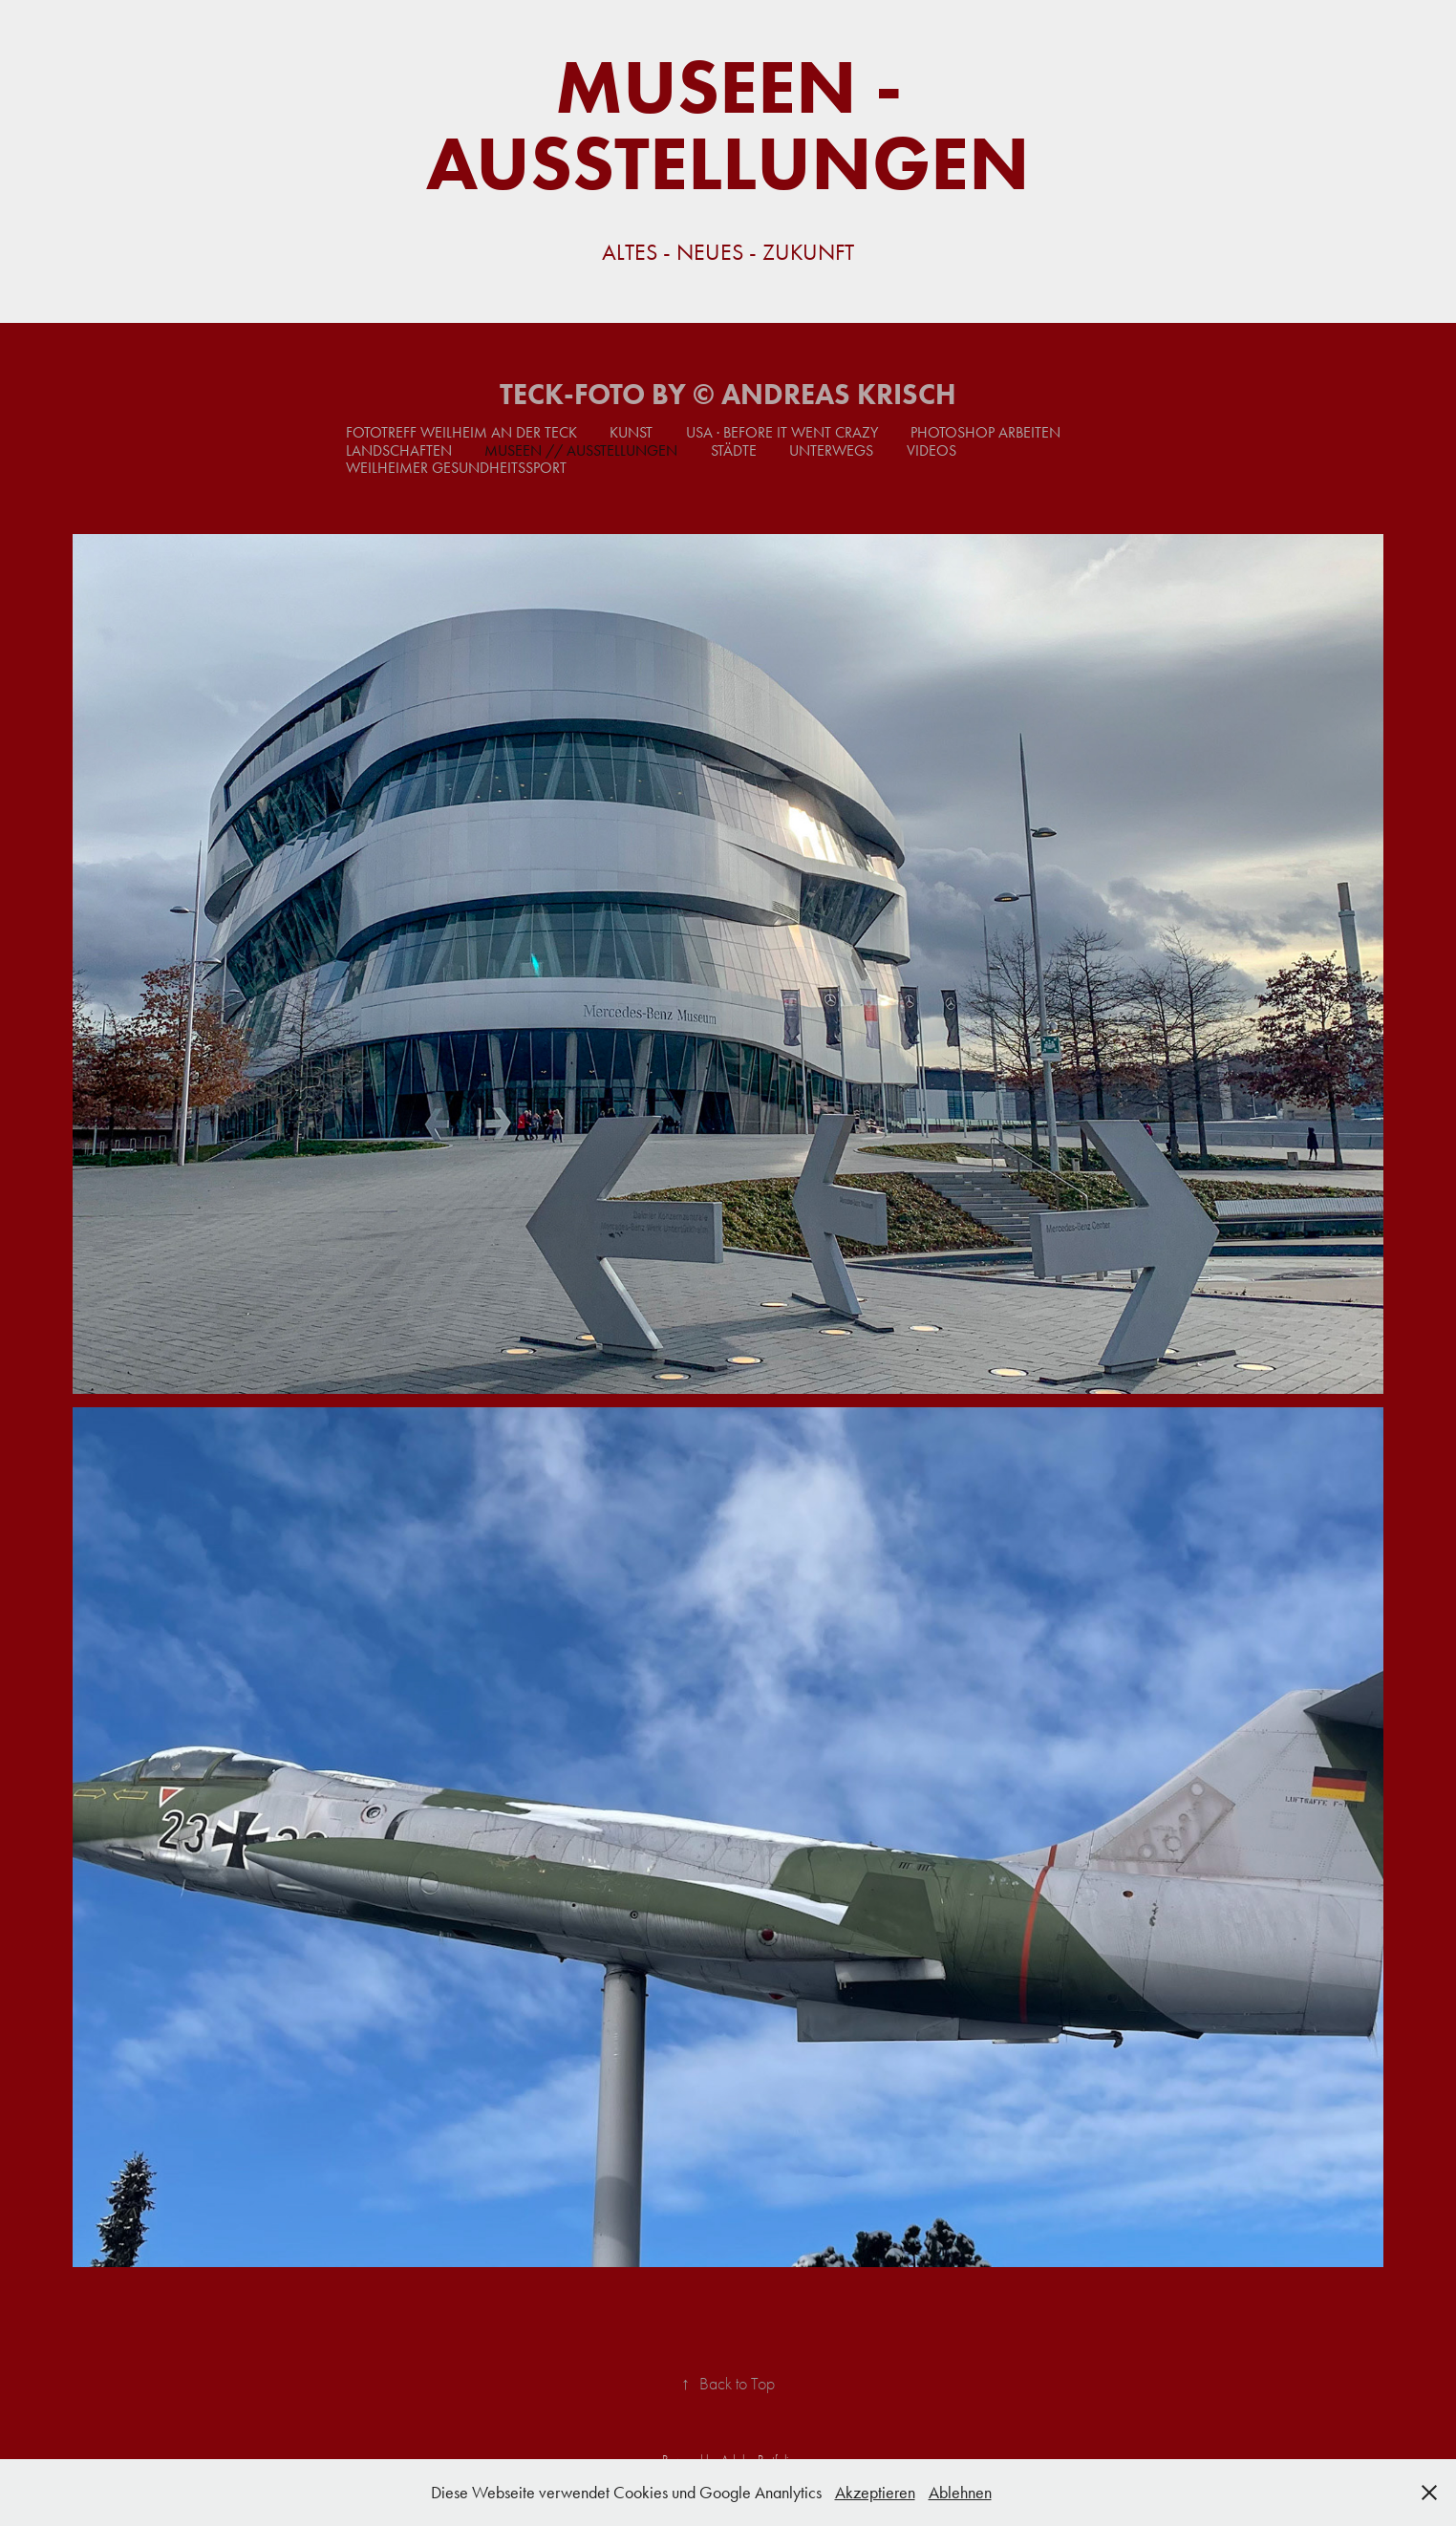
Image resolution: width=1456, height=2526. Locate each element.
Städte (734, 450)
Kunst (631, 432)
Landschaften (399, 450)
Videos (931, 450)
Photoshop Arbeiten (985, 432)
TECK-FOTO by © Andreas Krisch (728, 394)
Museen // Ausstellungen (580, 450)
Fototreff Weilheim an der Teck (461, 432)
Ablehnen (960, 2492)
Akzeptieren (875, 2492)
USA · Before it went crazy (782, 432)
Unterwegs (831, 450)
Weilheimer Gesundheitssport (456, 468)
